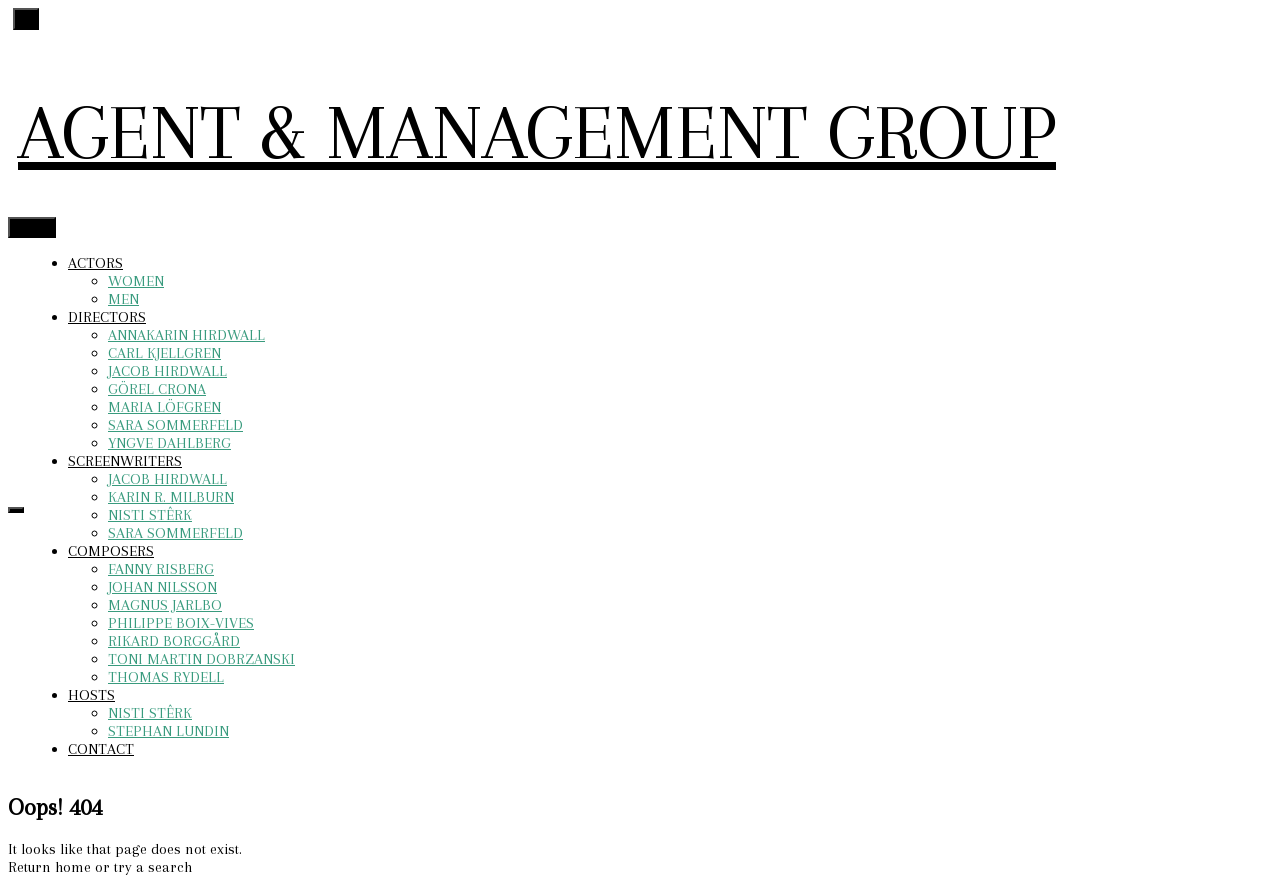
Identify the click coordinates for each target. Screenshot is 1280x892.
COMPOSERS (111, 551)
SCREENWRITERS (125, 461)
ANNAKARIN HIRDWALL (186, 335)
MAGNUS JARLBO (165, 605)
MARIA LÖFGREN (164, 407)
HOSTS (91, 695)
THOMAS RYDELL (166, 677)
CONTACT (101, 749)
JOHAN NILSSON (162, 587)
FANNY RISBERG (161, 569)
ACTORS (95, 263)
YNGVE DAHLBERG (169, 443)
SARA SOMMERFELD (175, 425)
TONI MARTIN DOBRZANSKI (201, 659)
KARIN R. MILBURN (171, 497)
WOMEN (136, 281)
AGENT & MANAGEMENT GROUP (537, 132)
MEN (123, 299)
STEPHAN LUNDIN (168, 731)
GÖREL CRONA (157, 389)
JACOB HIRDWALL (167, 371)
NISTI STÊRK (150, 515)
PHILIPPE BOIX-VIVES (181, 623)
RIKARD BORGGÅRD (174, 641)
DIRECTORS (107, 317)
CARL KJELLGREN (164, 353)
